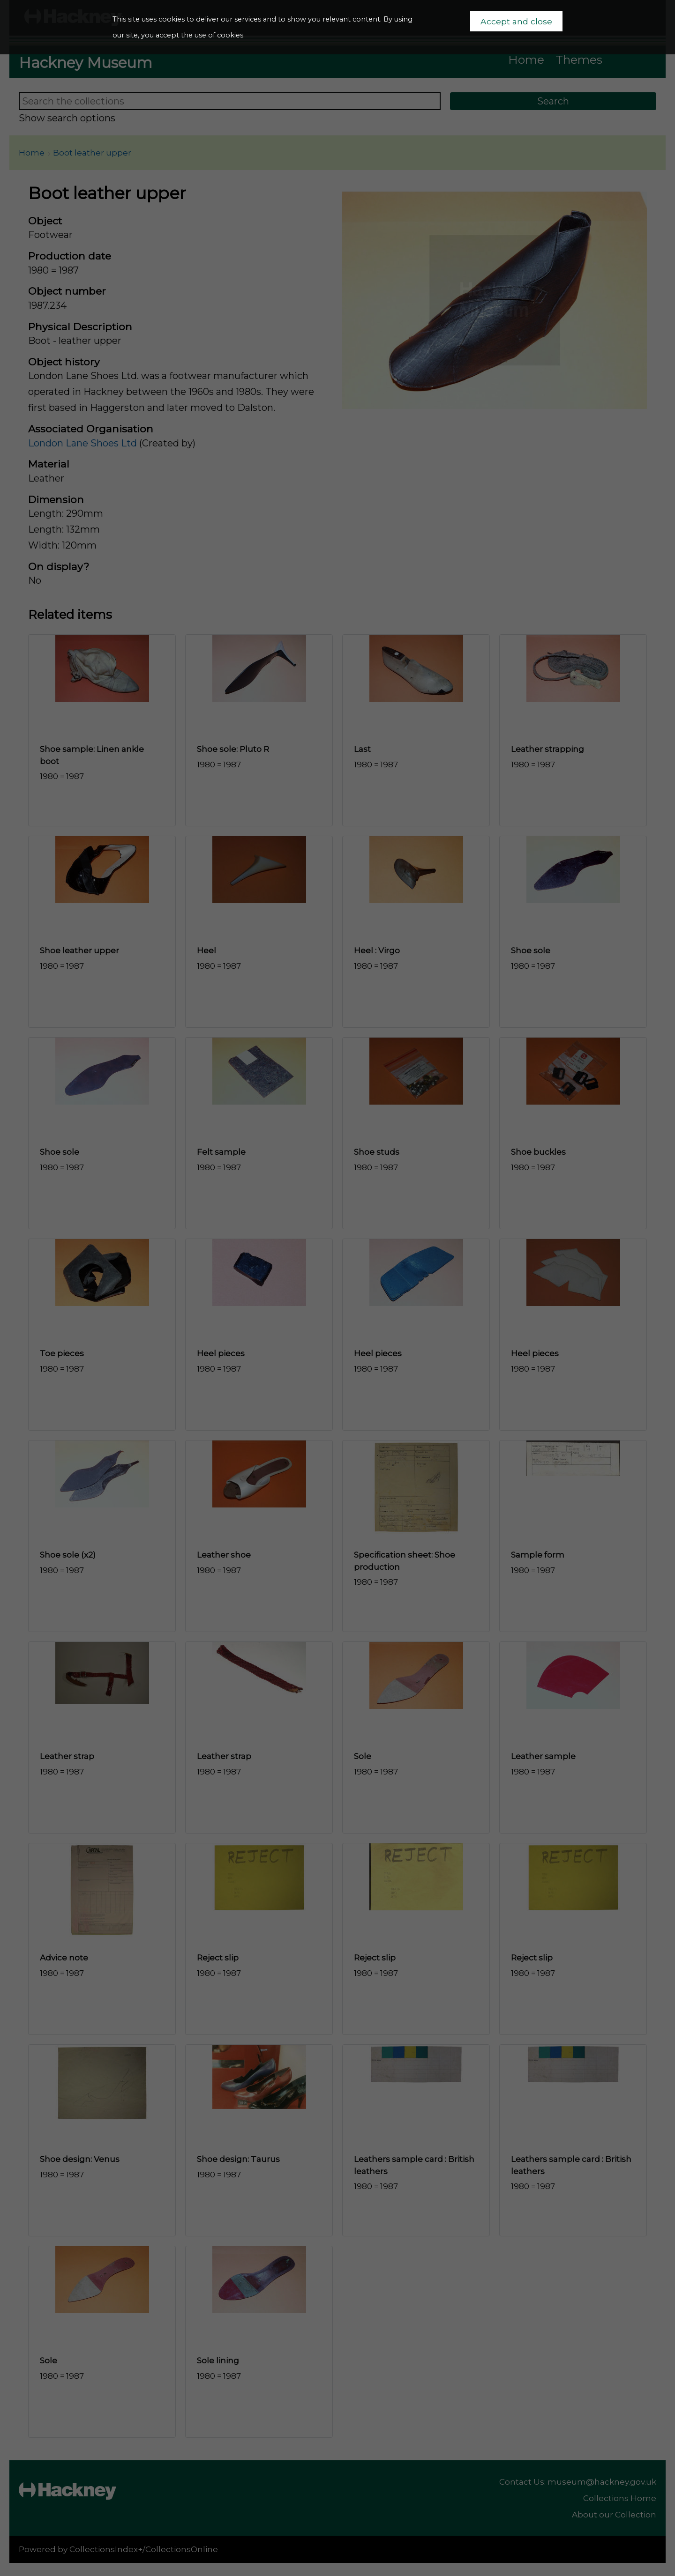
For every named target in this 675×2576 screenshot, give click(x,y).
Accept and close (516, 21)
